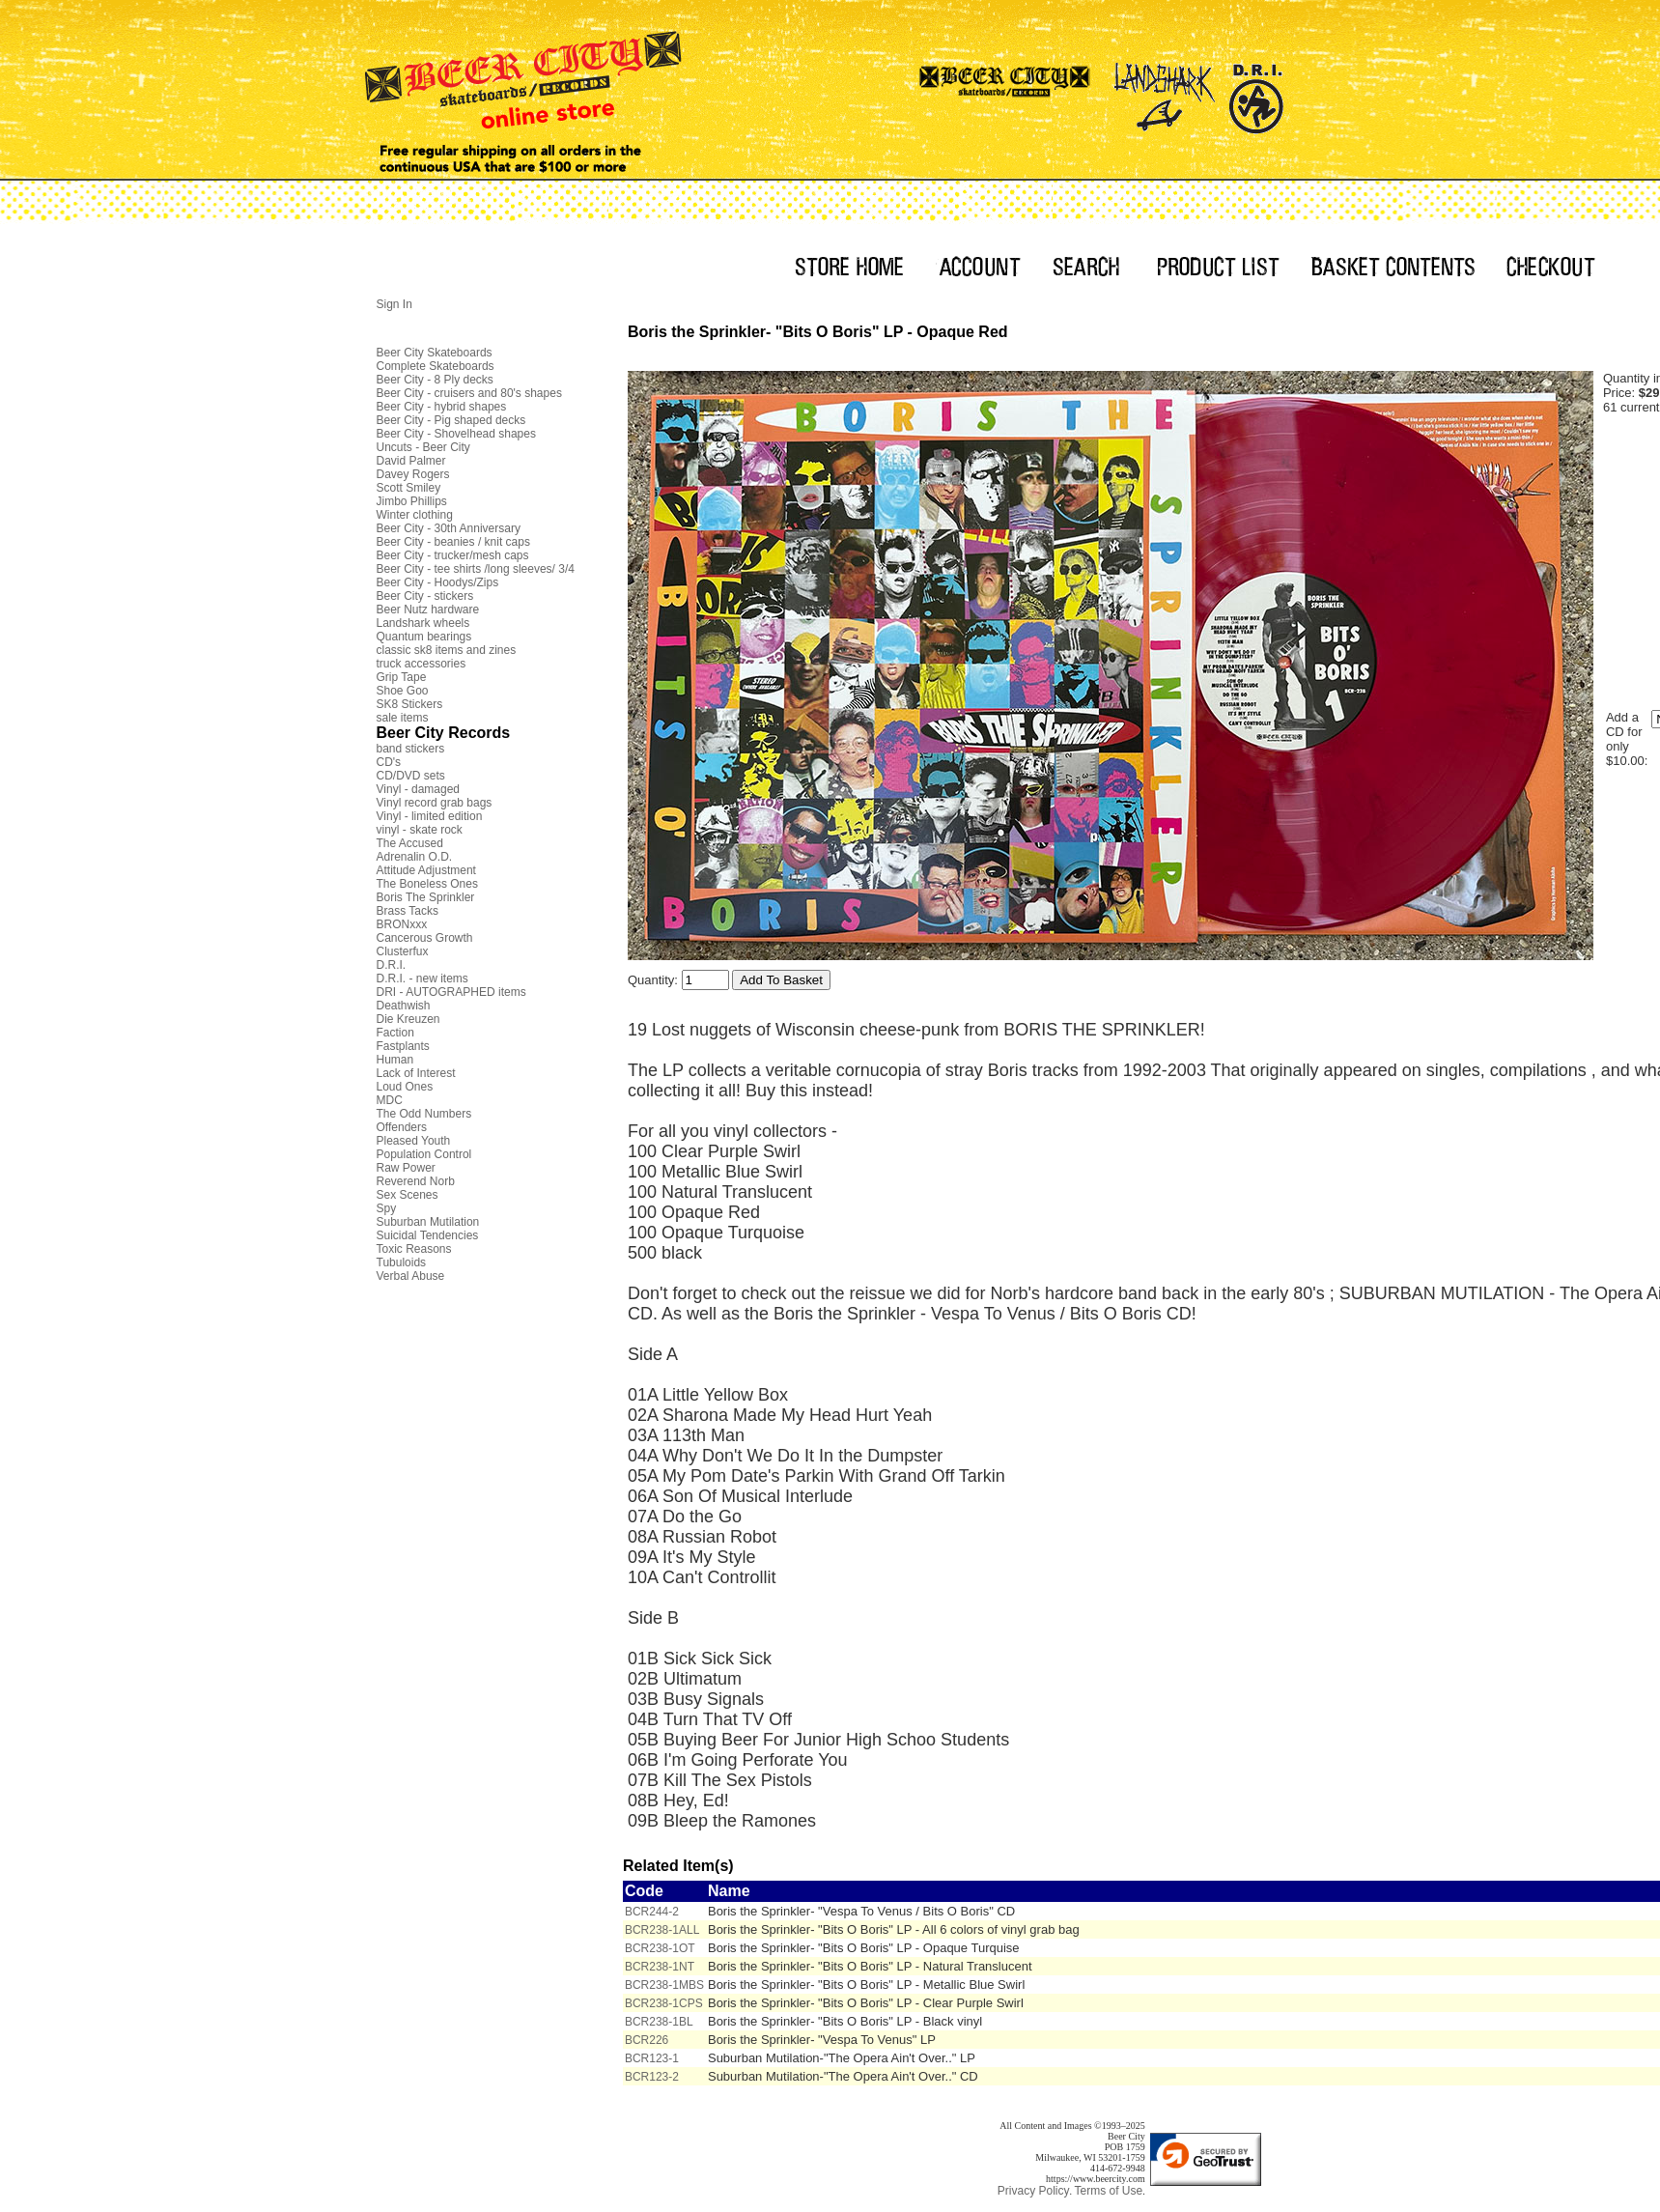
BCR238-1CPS (664, 2003)
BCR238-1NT (659, 1966)
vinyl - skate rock (420, 830)
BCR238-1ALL (662, 1930)
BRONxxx (402, 924)
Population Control (424, 1154)
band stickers (411, 748)
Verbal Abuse (411, 1276)
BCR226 (646, 2040)
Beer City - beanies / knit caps (453, 542)
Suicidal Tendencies (428, 1235)
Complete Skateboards (435, 366)
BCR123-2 (652, 2077)
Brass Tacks (407, 911)
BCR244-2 (652, 1911)
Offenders (402, 1127)
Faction (395, 1032)
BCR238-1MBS (664, 1985)
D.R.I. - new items (422, 978)
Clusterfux (403, 951)
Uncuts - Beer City (423, 447)
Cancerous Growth (425, 938)
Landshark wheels (423, 623)
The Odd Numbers (424, 1113)
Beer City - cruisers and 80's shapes (469, 393)
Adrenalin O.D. (415, 857)
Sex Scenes (407, 1195)
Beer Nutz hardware (428, 609)
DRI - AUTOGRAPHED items (451, 992)
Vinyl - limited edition (430, 816)
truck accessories (421, 663)
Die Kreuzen (408, 1019)
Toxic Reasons (414, 1249)
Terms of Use (1108, 2191)
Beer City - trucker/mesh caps (453, 555)
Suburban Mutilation (428, 1222)
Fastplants (403, 1046)
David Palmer (411, 461)
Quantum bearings (424, 636)
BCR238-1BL (659, 2021)
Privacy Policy (1034, 2191)
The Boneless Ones (427, 884)
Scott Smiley (409, 488)
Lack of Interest (416, 1073)
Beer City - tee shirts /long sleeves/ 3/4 (476, 569)
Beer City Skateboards (434, 352)
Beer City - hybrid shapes (442, 406)
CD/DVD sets (411, 775)
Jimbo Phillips (412, 501)
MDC (390, 1100)
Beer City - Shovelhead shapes (456, 433)
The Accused (410, 843)
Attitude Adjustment (426, 870)
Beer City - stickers (425, 596)
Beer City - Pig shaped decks (451, 420)
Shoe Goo (403, 690)
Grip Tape (402, 677)
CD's (389, 762)
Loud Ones (405, 1086)
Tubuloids (402, 1262)
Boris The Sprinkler (426, 897)
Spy (387, 1208)
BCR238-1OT (660, 1948)
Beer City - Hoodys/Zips (438, 582)
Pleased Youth (414, 1141)
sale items (403, 717)
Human (395, 1059)
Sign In (394, 304)
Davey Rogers (413, 474)
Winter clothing (415, 515)
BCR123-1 (652, 2058)
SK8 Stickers (410, 704)
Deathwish (404, 1005)
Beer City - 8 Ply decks (435, 379)
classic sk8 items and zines (447, 650)
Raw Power (406, 1168)
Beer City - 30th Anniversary (449, 528)
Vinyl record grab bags (434, 802)
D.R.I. (392, 965)
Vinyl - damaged (419, 789)
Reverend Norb (416, 1181)
